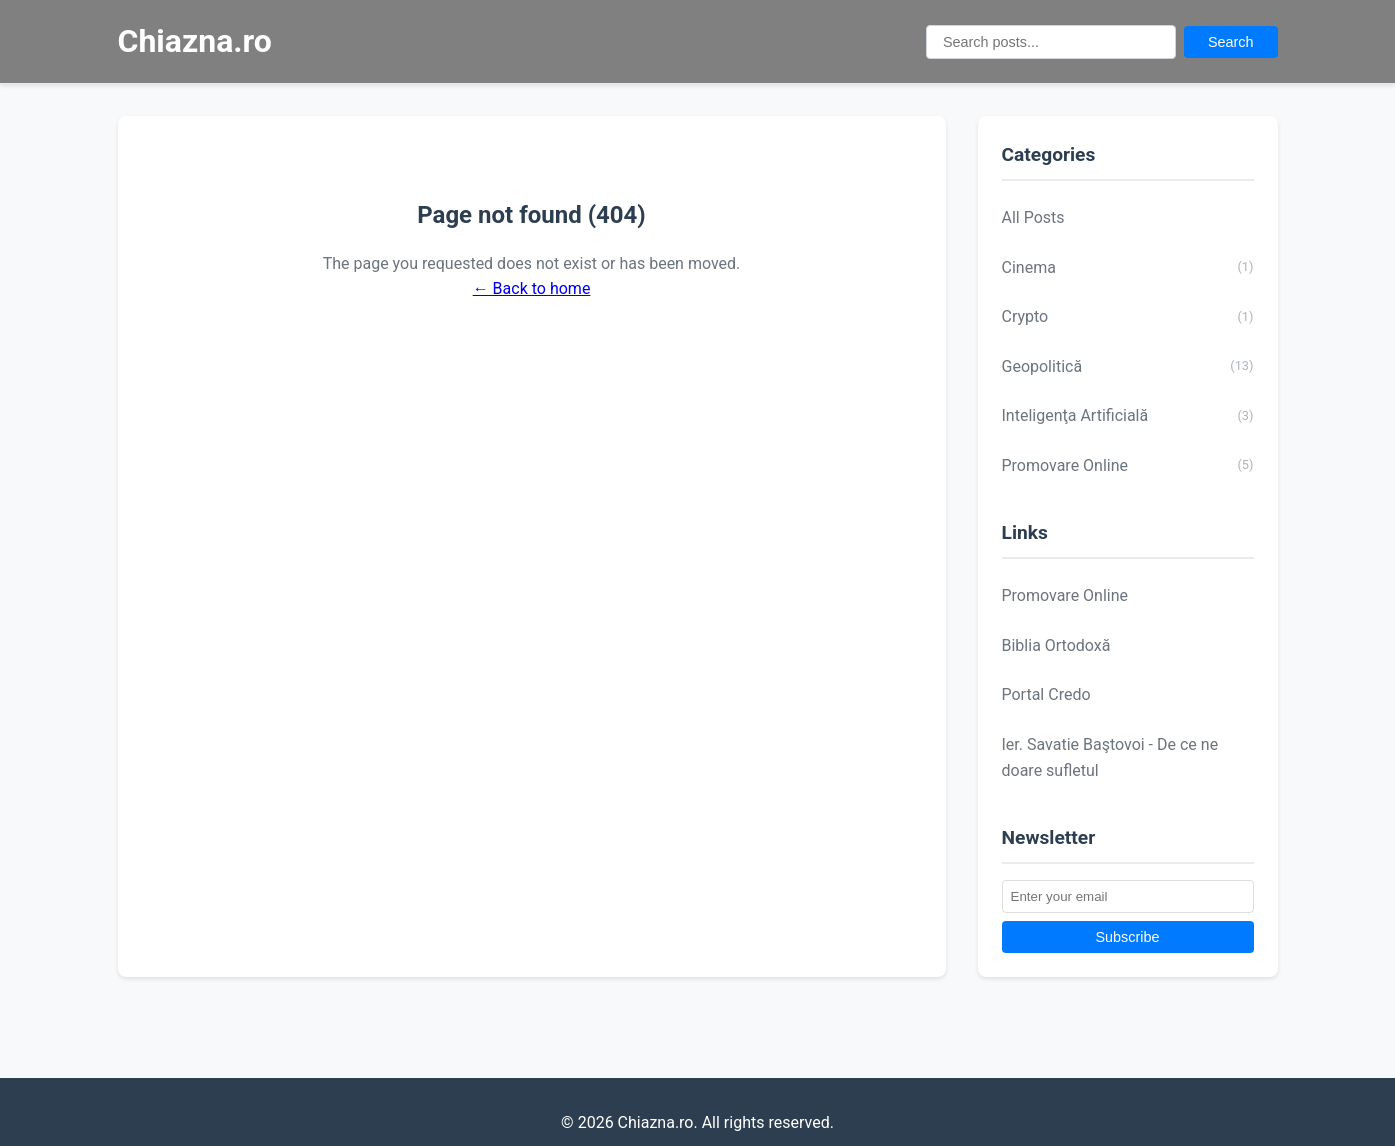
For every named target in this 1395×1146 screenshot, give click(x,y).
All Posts (1033, 217)
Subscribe (1128, 937)
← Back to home (532, 288)
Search (1231, 42)
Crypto (1128, 317)
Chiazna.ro (195, 41)
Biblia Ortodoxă (1056, 645)
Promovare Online (1128, 465)
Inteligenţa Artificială (1128, 416)
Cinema (1128, 267)
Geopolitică (1128, 366)
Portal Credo (1046, 694)
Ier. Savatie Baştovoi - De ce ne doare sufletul (1110, 757)
